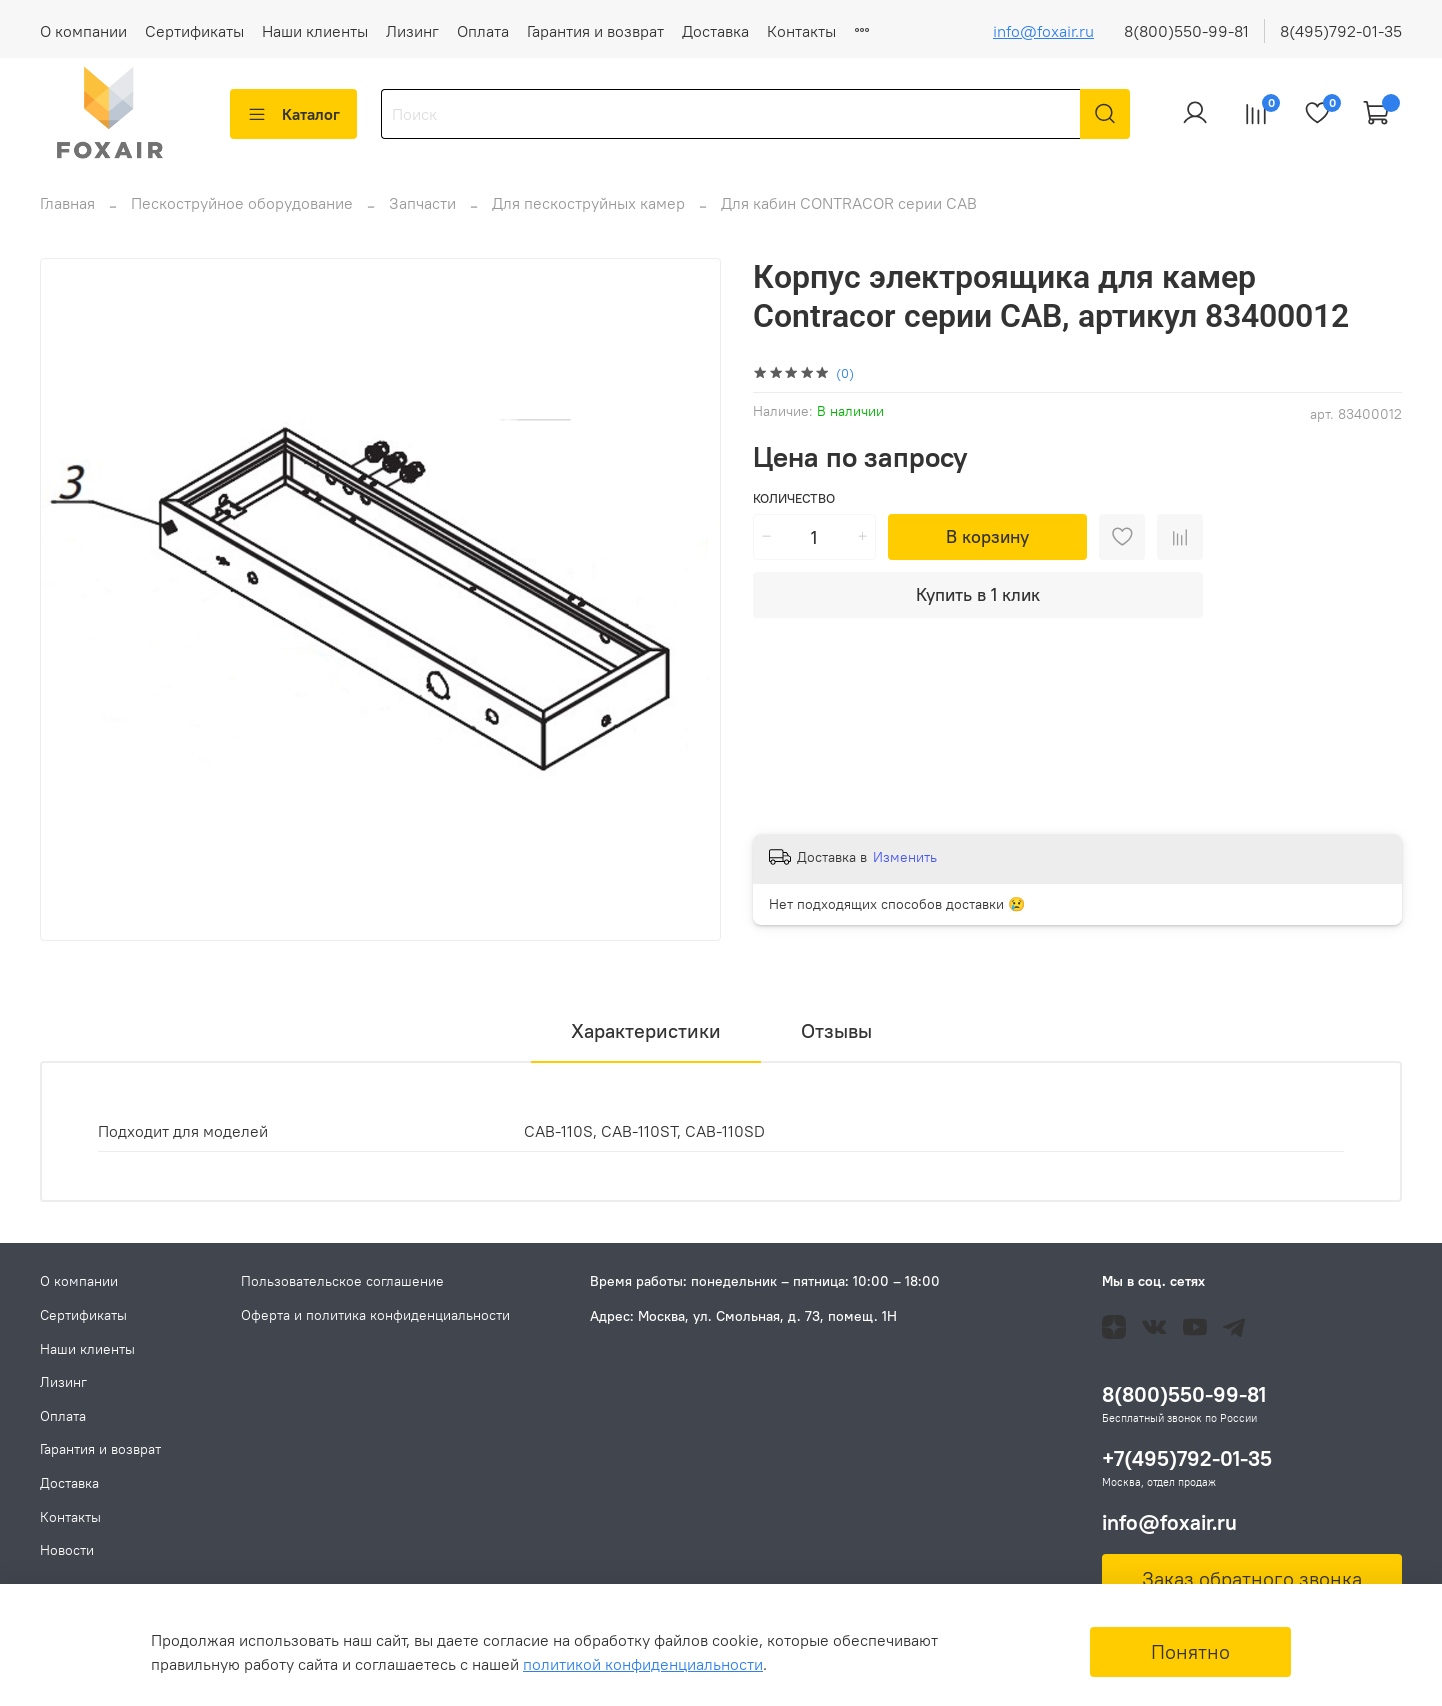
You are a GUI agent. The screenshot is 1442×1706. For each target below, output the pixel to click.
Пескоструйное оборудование (242, 215)
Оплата (483, 31)
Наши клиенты (315, 31)
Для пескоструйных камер (588, 215)
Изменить (905, 869)
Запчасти (422, 215)
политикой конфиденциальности (643, 1664)
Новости (884, 31)
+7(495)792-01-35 (1187, 1458)
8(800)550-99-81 (1186, 31)
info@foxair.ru (1043, 31)
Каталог (293, 114)
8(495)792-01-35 (1341, 31)
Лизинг (412, 31)
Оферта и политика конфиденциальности (375, 1315)
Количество (794, 510)
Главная (67, 215)
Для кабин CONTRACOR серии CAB (849, 215)
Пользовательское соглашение (342, 1281)
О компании (83, 31)
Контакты (801, 31)
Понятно (1190, 1651)
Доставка (715, 31)
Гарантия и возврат (595, 31)
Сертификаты (194, 31)
